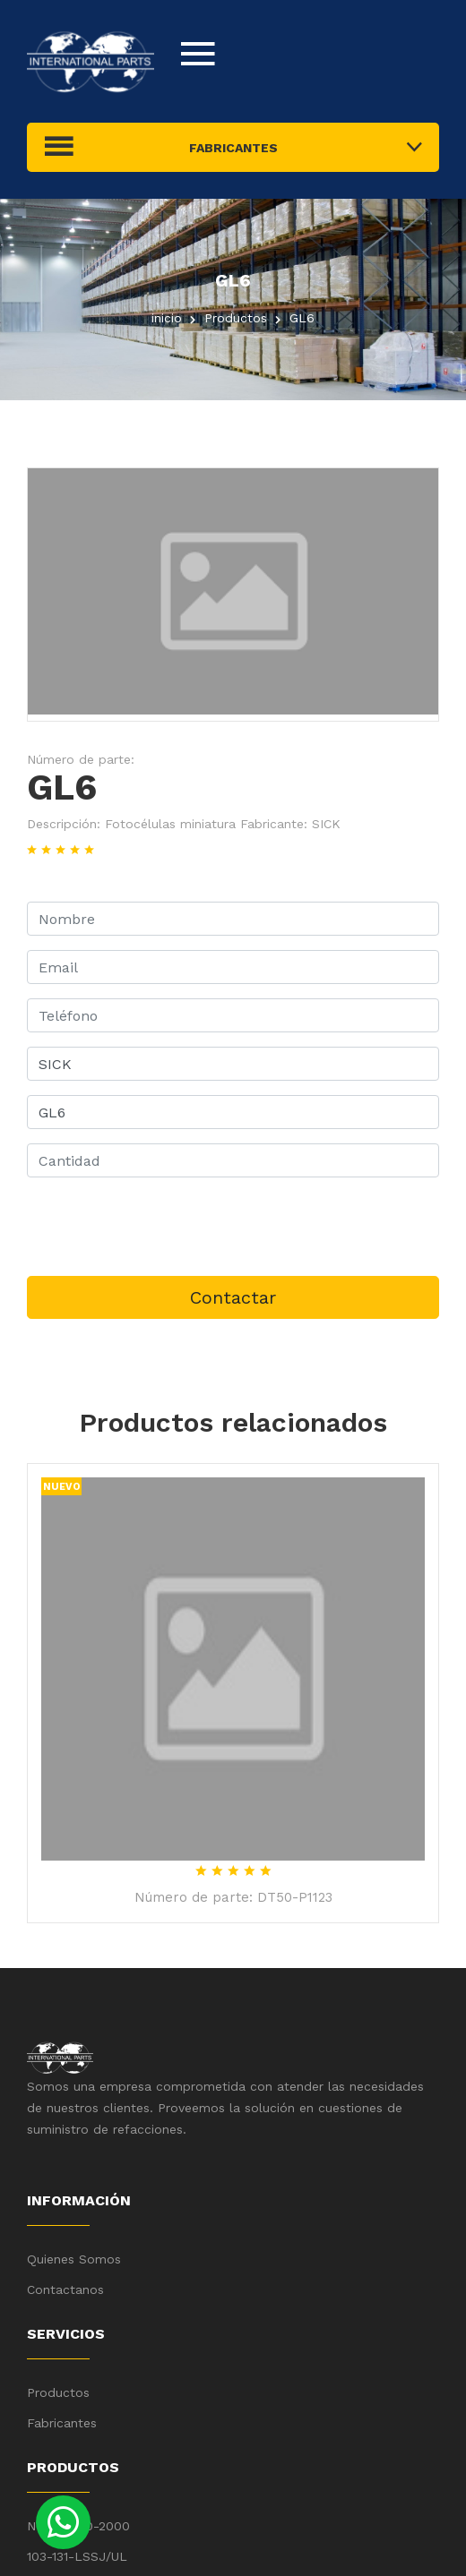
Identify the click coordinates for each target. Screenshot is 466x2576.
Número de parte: (80, 759)
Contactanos (65, 2289)
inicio (166, 318)
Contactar (233, 1297)
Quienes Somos (74, 2259)
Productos (58, 2392)
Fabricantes (62, 2423)
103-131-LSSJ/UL (77, 2556)
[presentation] (163, 1227)
